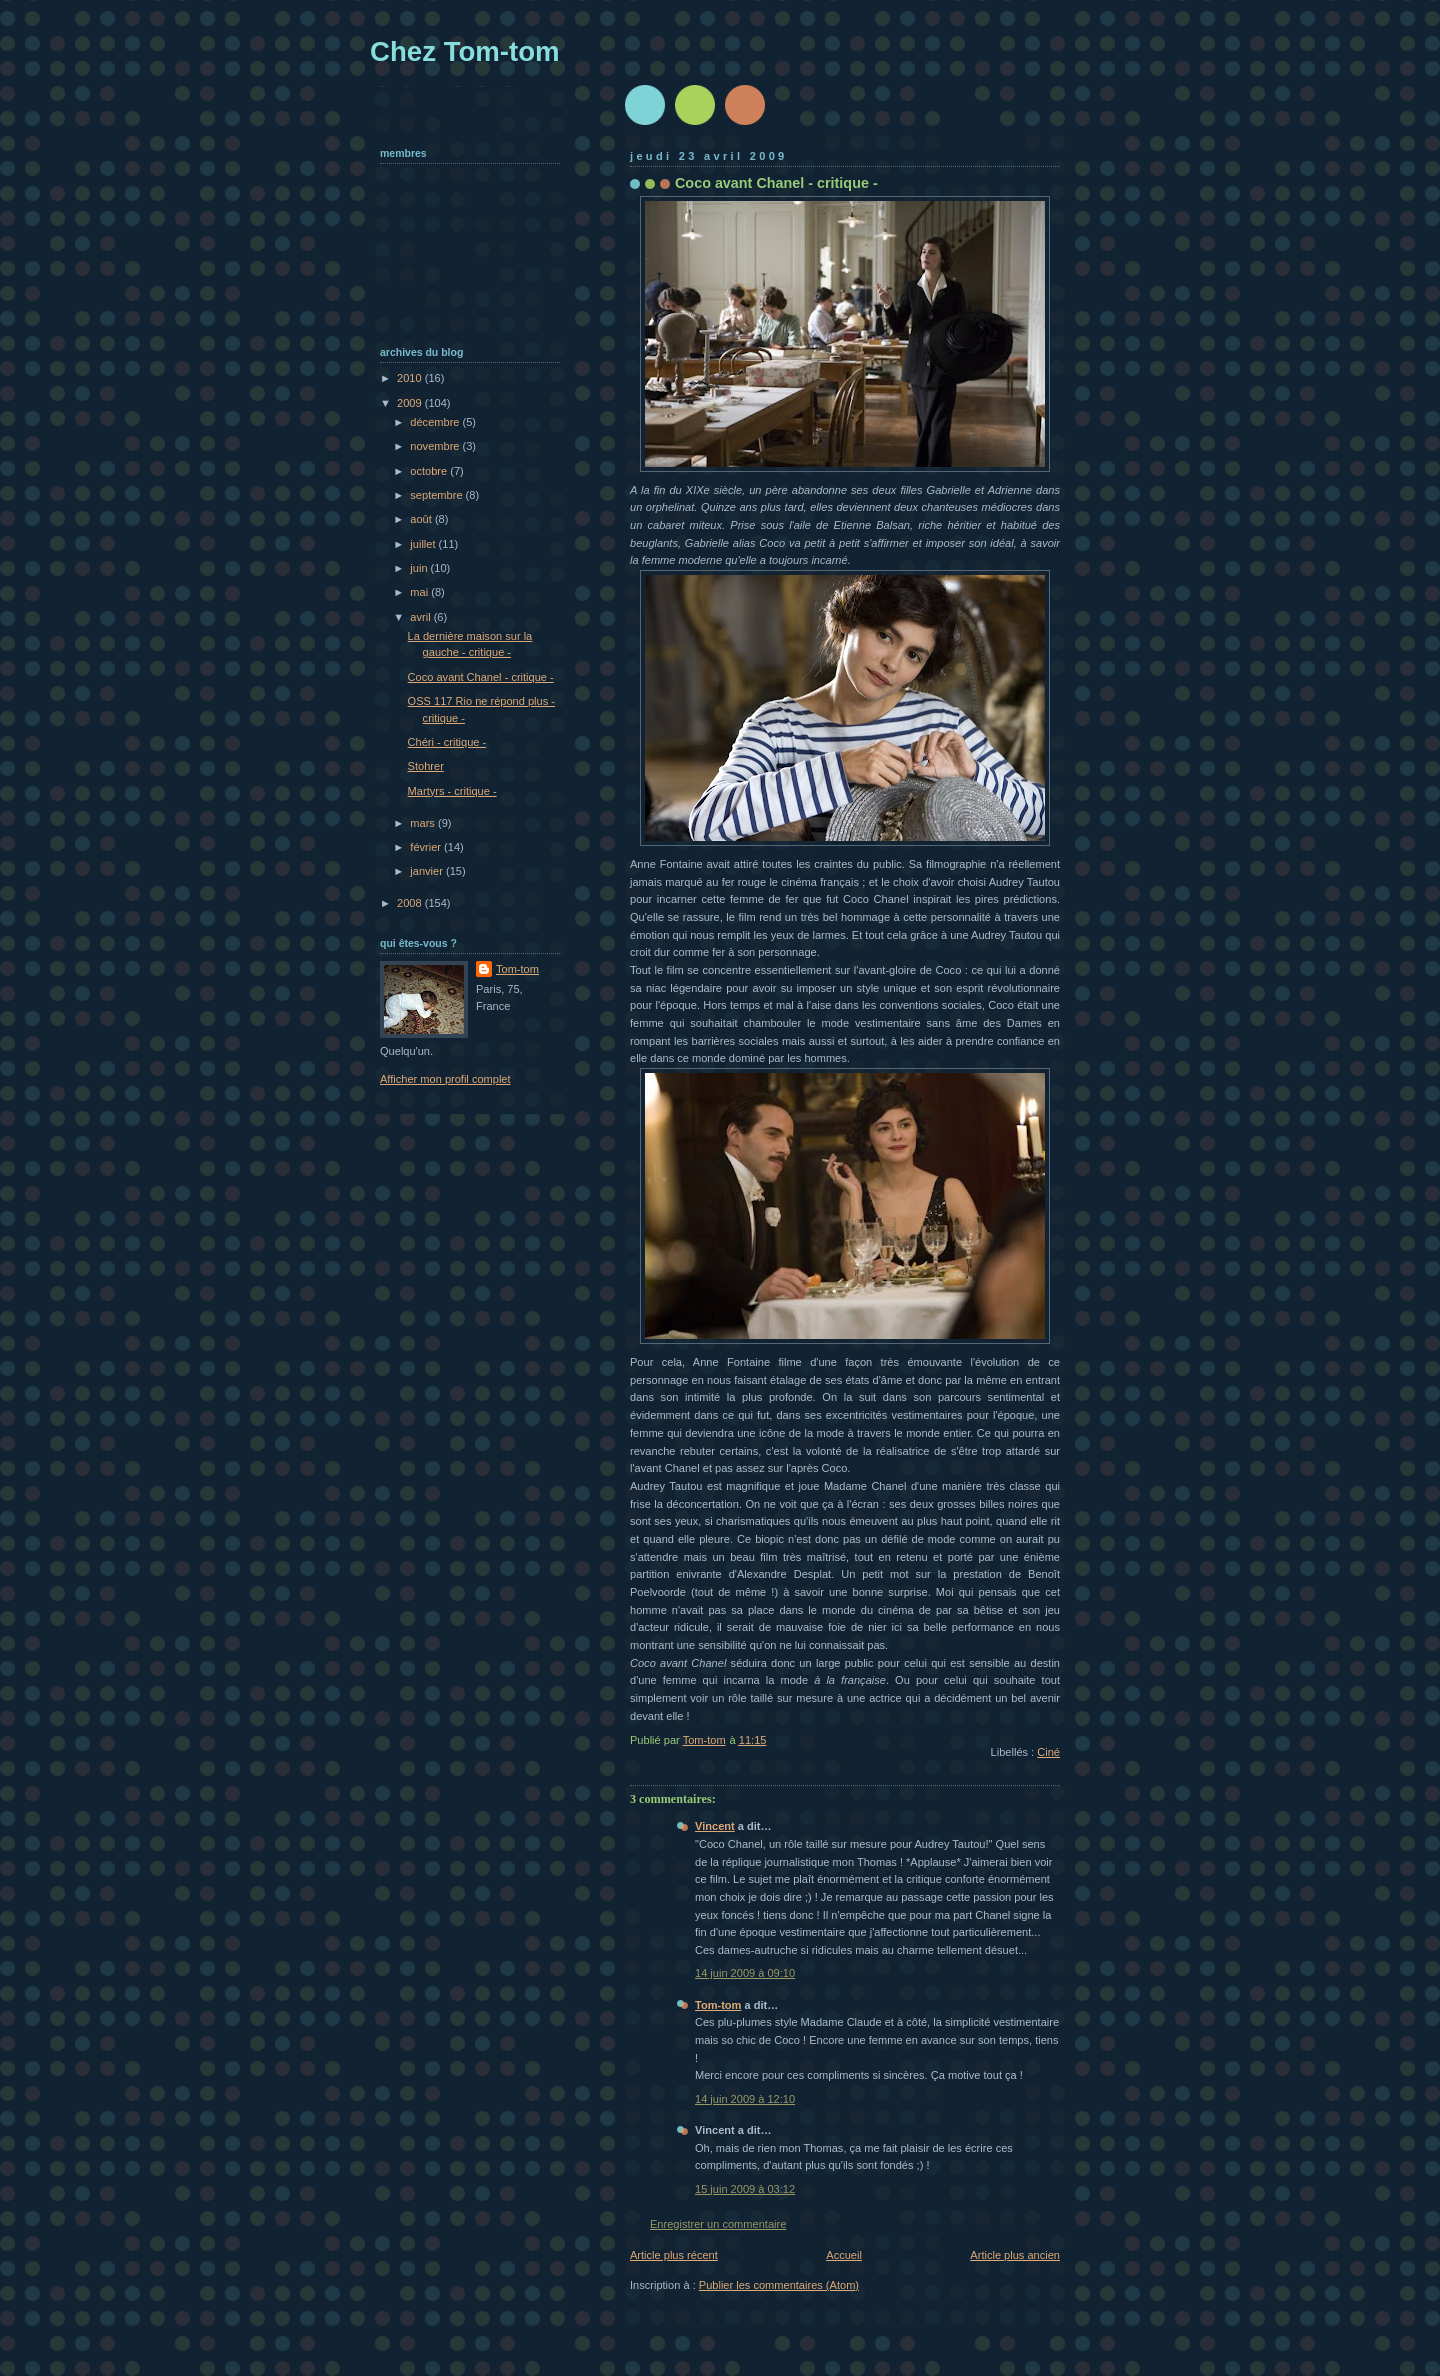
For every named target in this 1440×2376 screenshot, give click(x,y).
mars (424, 823)
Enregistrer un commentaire (718, 2224)
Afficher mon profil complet (445, 1079)
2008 (411, 903)
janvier (428, 871)
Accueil (844, 2255)
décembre (436, 422)
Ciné (1048, 1752)
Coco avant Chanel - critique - (481, 677)
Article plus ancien (1015, 2255)
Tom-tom (718, 2005)
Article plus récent (674, 2255)
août (422, 519)
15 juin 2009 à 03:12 (745, 2189)
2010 (411, 378)
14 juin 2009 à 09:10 (745, 1973)
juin (420, 568)
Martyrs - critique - (452, 791)
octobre (430, 471)
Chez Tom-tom (465, 51)
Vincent (715, 1826)
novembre (436, 446)
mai (420, 592)
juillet (424, 544)
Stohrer (426, 766)
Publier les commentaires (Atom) (779, 2285)
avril (421, 617)
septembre (437, 495)
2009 (411, 403)
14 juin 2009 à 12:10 (745, 2099)
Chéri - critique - (447, 742)
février (427, 847)
